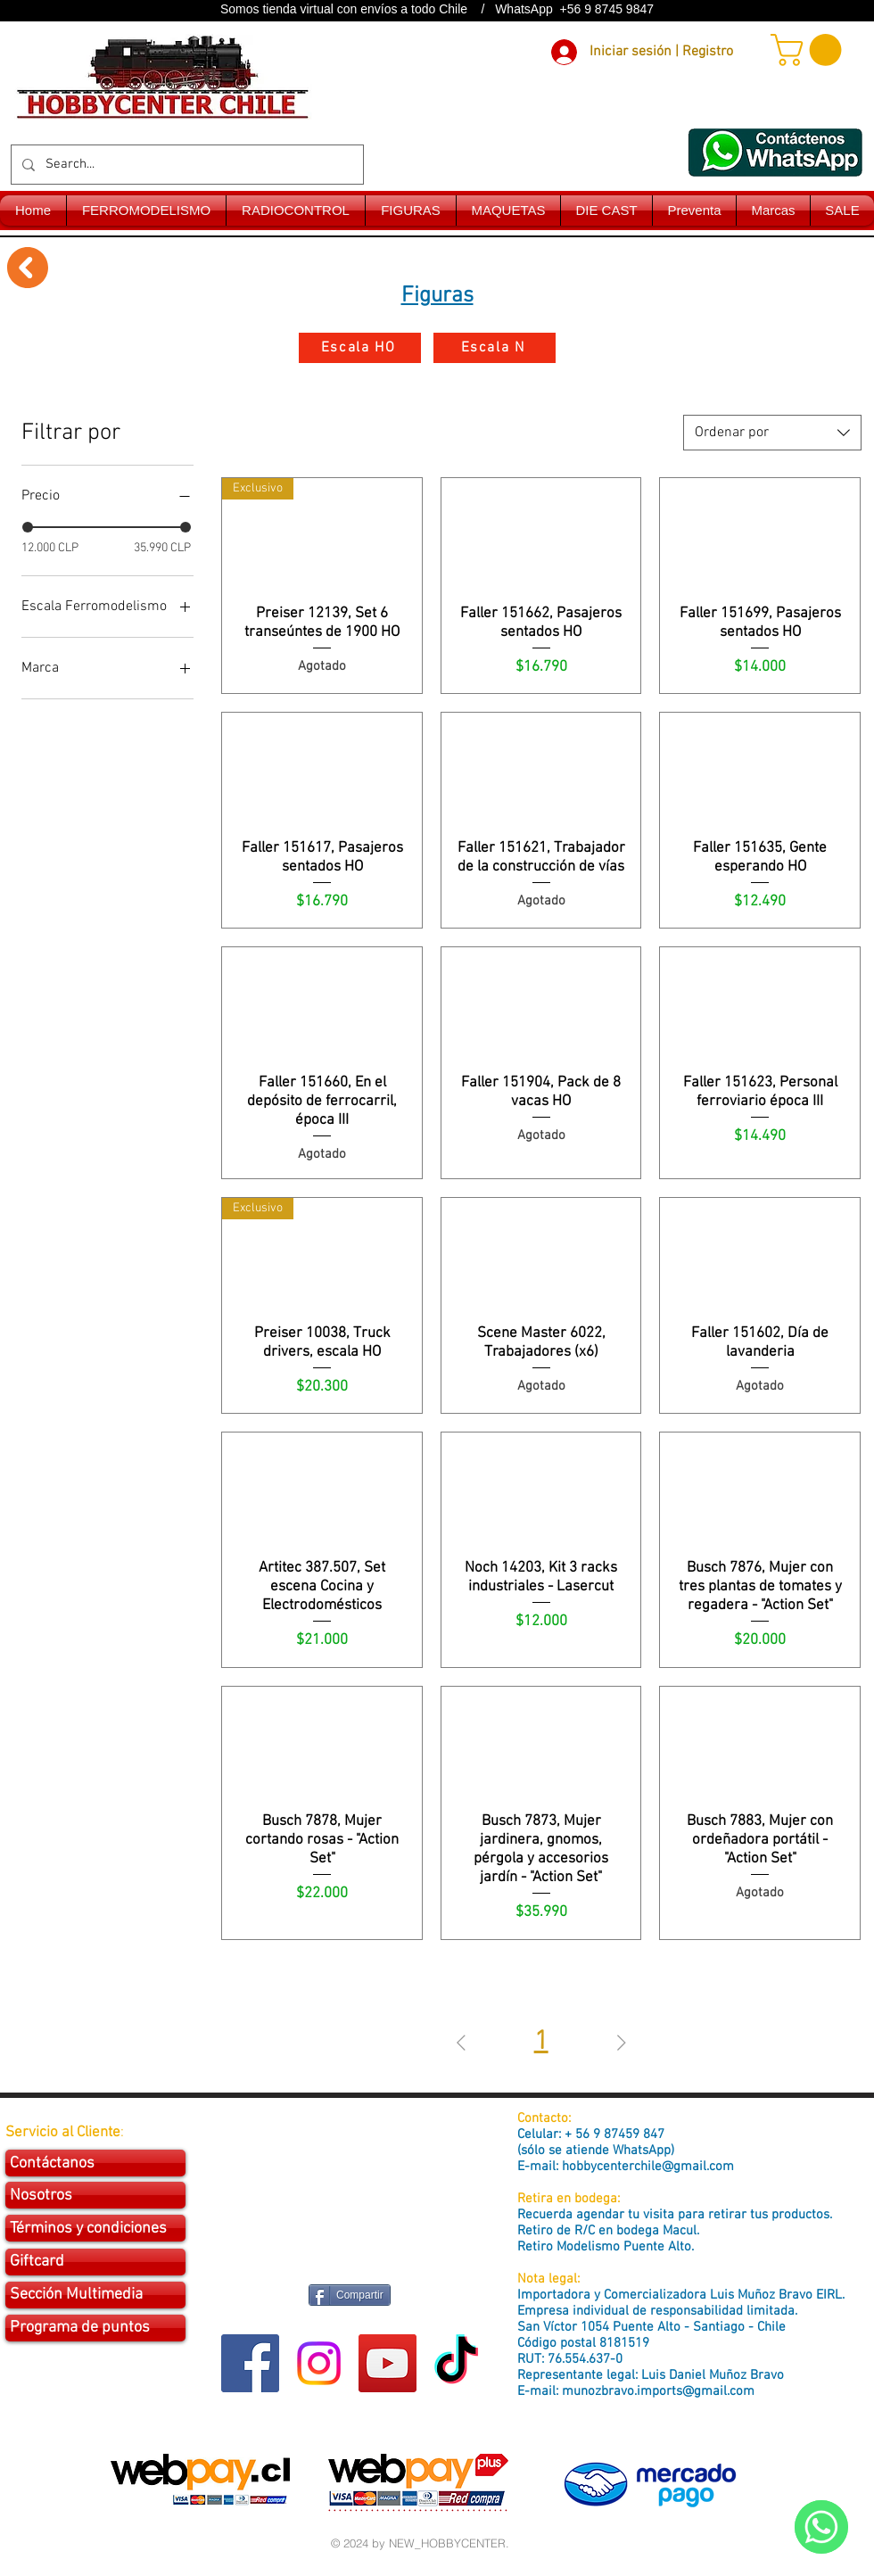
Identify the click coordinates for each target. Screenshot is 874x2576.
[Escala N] (494, 348)
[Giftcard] (95, 2262)
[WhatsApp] (821, 2527)
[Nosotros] (95, 2195)
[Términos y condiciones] (95, 2228)
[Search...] (185, 164)
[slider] (27, 527)
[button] (810, 50)
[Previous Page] (461, 2043)
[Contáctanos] (95, 2163)
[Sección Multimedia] (95, 2295)
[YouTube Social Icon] (387, 2363)
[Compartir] (350, 2295)
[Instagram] (319, 2363)
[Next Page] (621, 2043)
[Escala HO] (360, 348)
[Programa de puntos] (95, 2328)
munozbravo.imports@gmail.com (658, 2391)
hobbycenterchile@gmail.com (648, 2167)
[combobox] (772, 432)
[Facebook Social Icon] (250, 2363)
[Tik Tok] (456, 2363)
